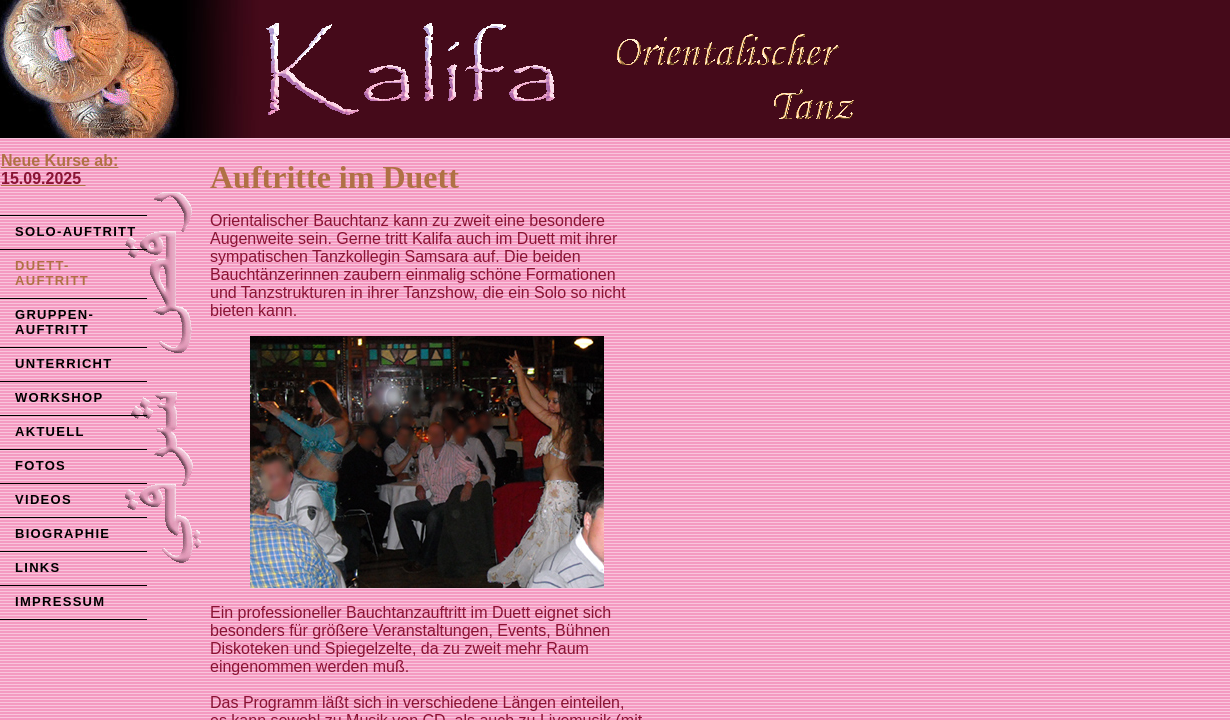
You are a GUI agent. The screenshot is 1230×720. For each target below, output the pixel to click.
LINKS (38, 567)
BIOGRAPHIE (62, 533)
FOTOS (40, 465)
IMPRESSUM (60, 601)
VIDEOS (43, 499)
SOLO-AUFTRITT (76, 231)
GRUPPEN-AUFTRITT (54, 322)
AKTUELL (50, 431)
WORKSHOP (59, 397)
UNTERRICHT (64, 363)
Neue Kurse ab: (59, 169)
